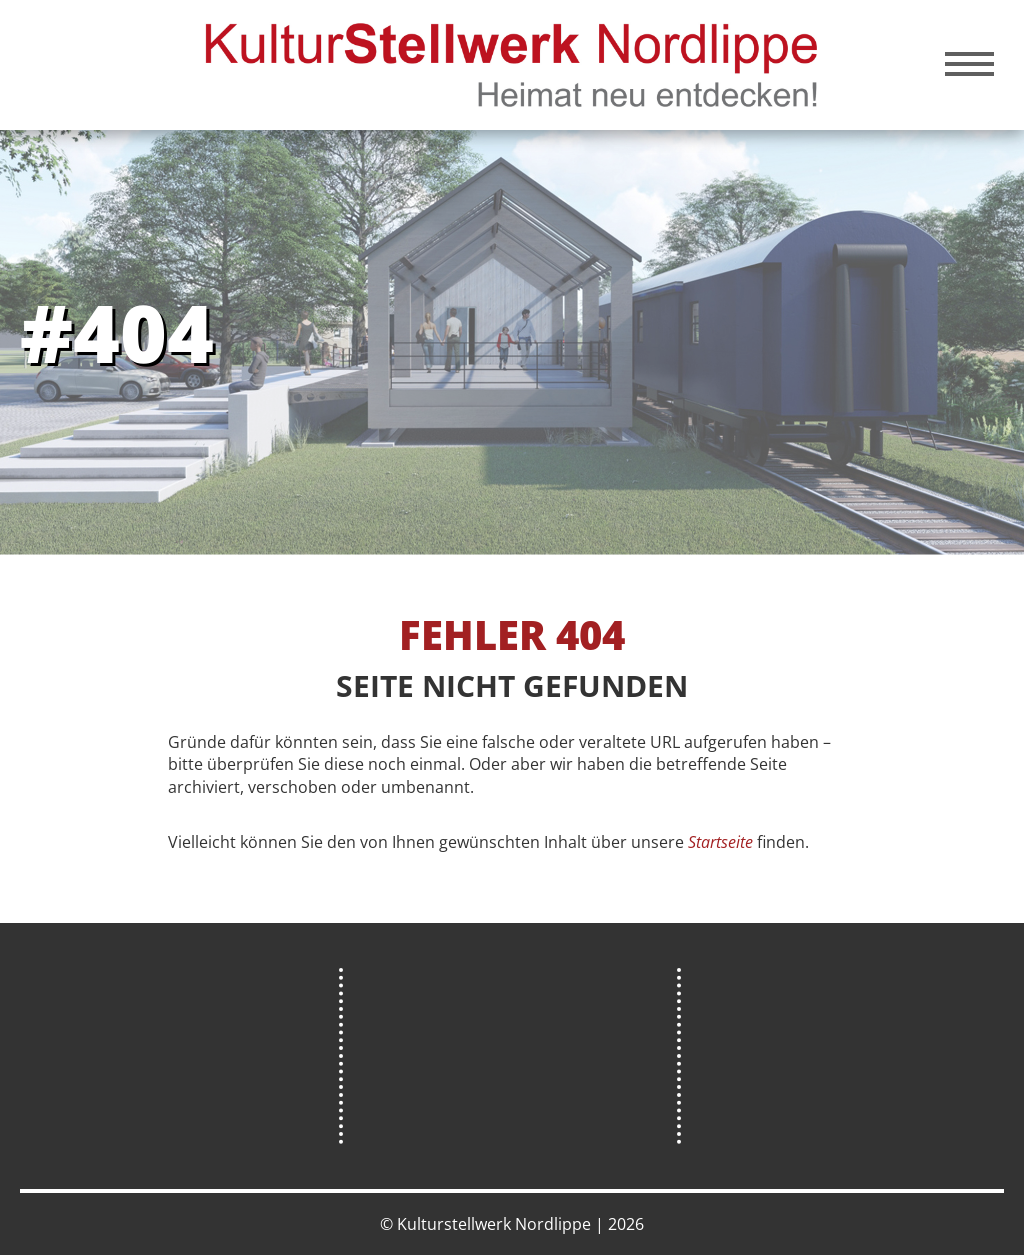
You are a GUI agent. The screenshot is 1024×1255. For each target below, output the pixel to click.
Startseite (720, 842)
